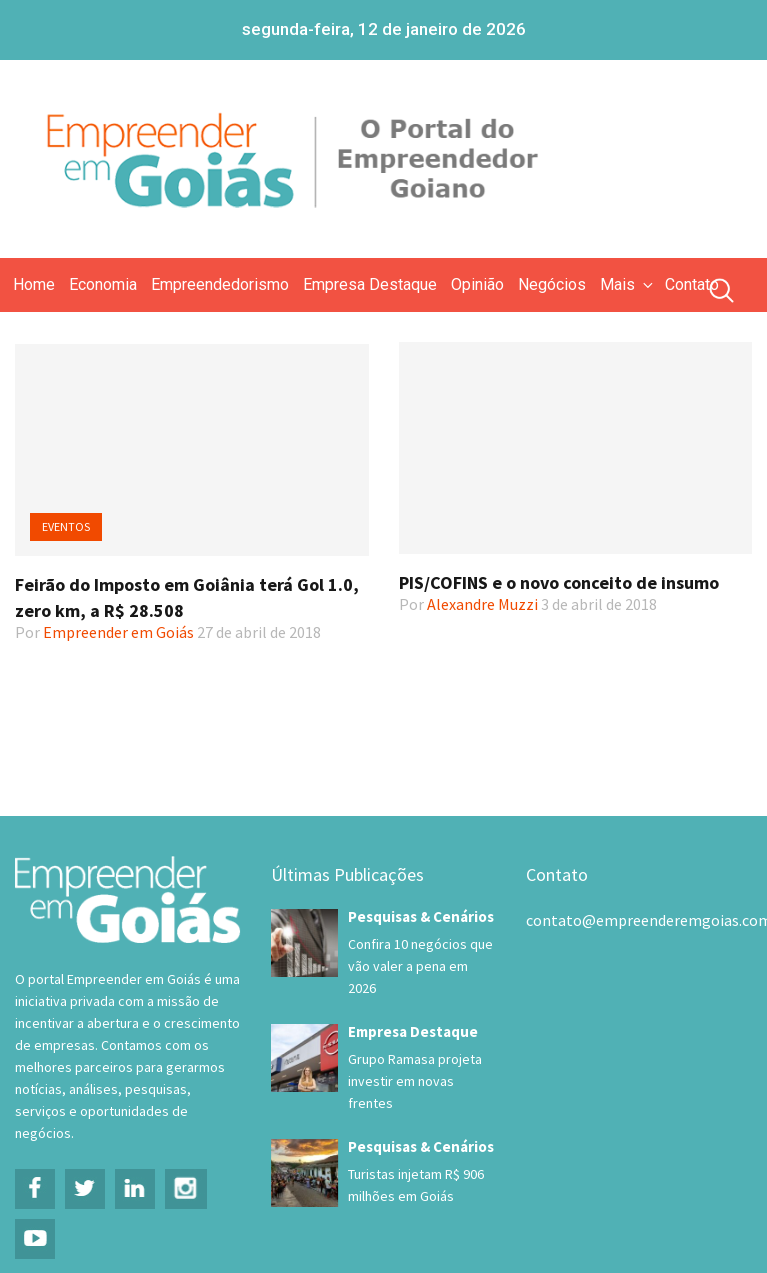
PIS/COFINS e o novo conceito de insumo (559, 582)
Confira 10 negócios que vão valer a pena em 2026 (420, 966)
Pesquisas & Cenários (421, 916)
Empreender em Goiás (118, 632)
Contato (692, 284)
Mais (628, 284)
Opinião (477, 284)
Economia (103, 284)
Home (34, 284)
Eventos (66, 526)
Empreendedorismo (220, 284)
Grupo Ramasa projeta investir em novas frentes (415, 1081)
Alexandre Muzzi (482, 604)
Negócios (552, 284)
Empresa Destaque (370, 284)
